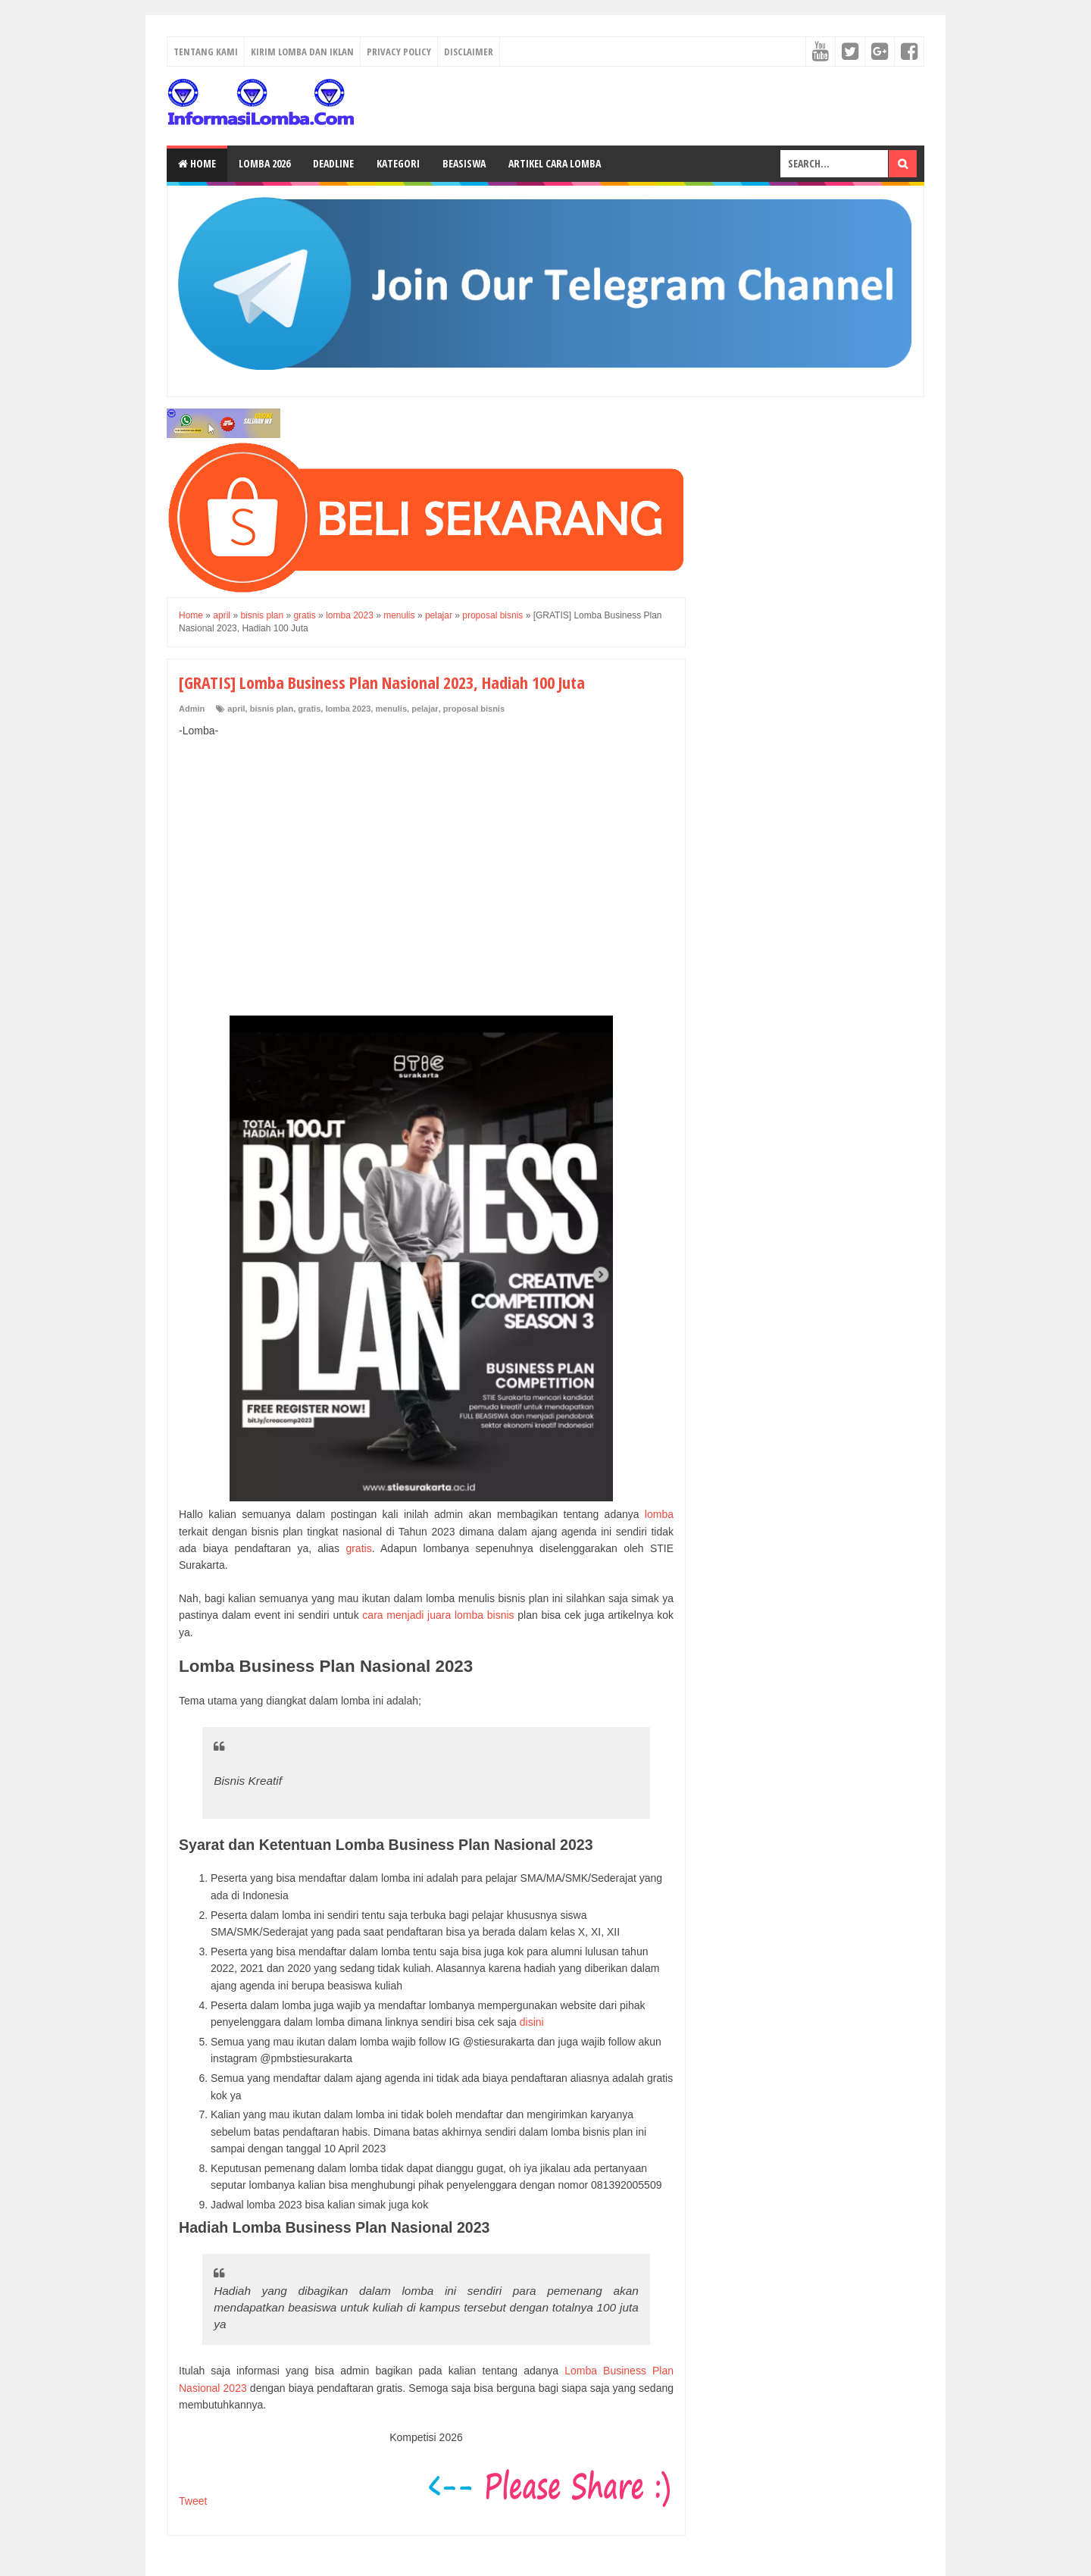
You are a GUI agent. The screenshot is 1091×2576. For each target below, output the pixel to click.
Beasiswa (464, 163)
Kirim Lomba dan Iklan (302, 51)
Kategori (398, 163)
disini (532, 2022)
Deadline (333, 163)
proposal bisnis (474, 708)
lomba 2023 (347, 708)
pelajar (424, 708)
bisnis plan (271, 708)
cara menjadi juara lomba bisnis (438, 1615)
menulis (391, 708)
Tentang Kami (205, 51)
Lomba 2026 (264, 163)
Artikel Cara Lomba (554, 163)
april (236, 708)
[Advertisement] (426, 861)
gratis (309, 708)
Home (197, 163)
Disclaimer (468, 51)
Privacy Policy (399, 51)
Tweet (193, 2501)
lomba (659, 1514)
